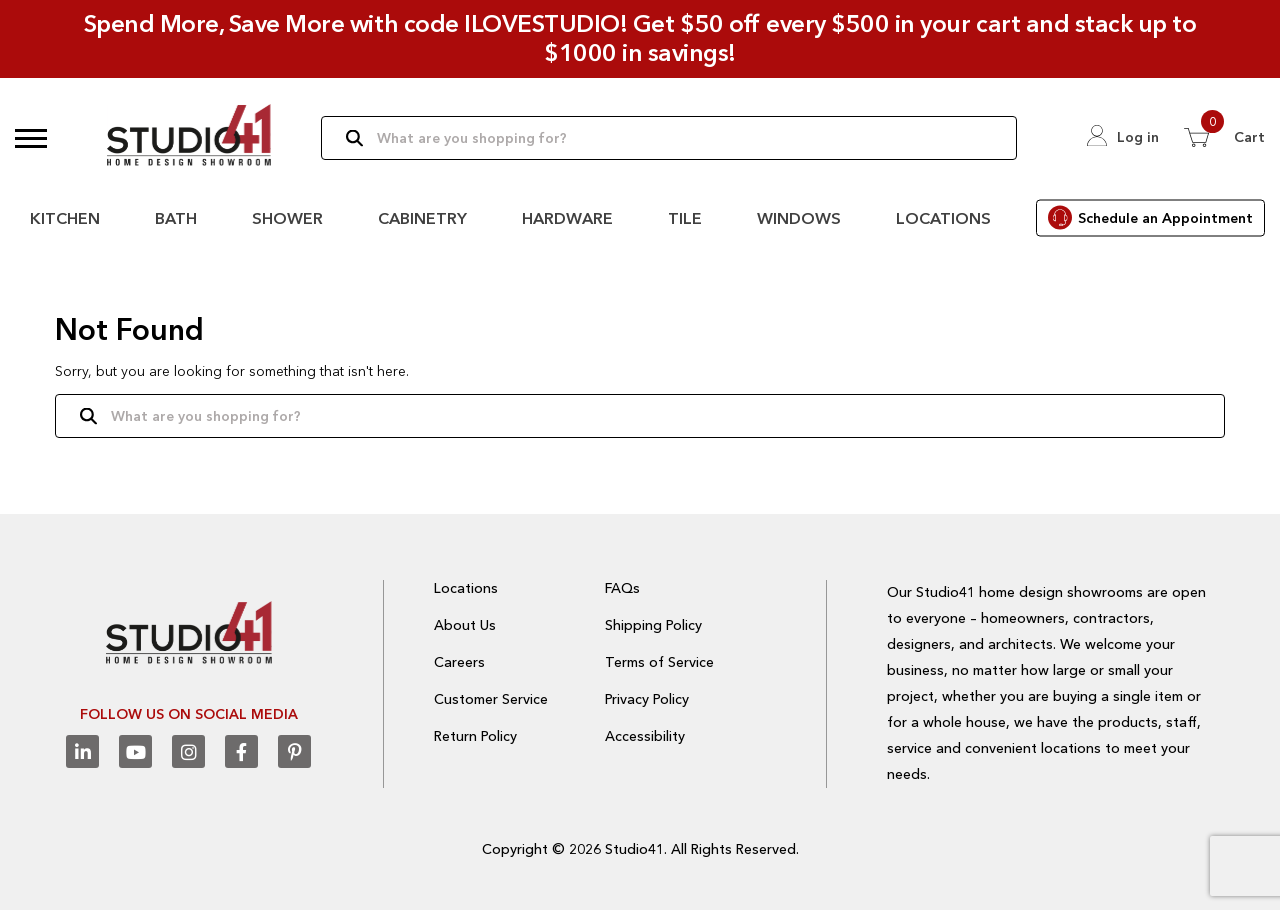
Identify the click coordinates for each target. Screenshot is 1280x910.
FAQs (622, 588)
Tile (685, 218)
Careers (459, 662)
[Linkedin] (82, 751)
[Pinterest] (294, 751)
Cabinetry (422, 218)
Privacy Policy (647, 699)
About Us (465, 625)
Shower (287, 218)
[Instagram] (188, 751)
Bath (176, 218)
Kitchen (65, 218)
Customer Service (491, 699)
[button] (31, 138)
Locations (943, 218)
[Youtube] (135, 751)
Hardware (567, 218)
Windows (799, 218)
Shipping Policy (653, 625)
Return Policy (475, 736)
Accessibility (645, 736)
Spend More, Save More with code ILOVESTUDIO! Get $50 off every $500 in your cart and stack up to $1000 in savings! (640, 38)
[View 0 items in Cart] (1224, 137)
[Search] (669, 138)
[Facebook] (241, 751)
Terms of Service (659, 662)
